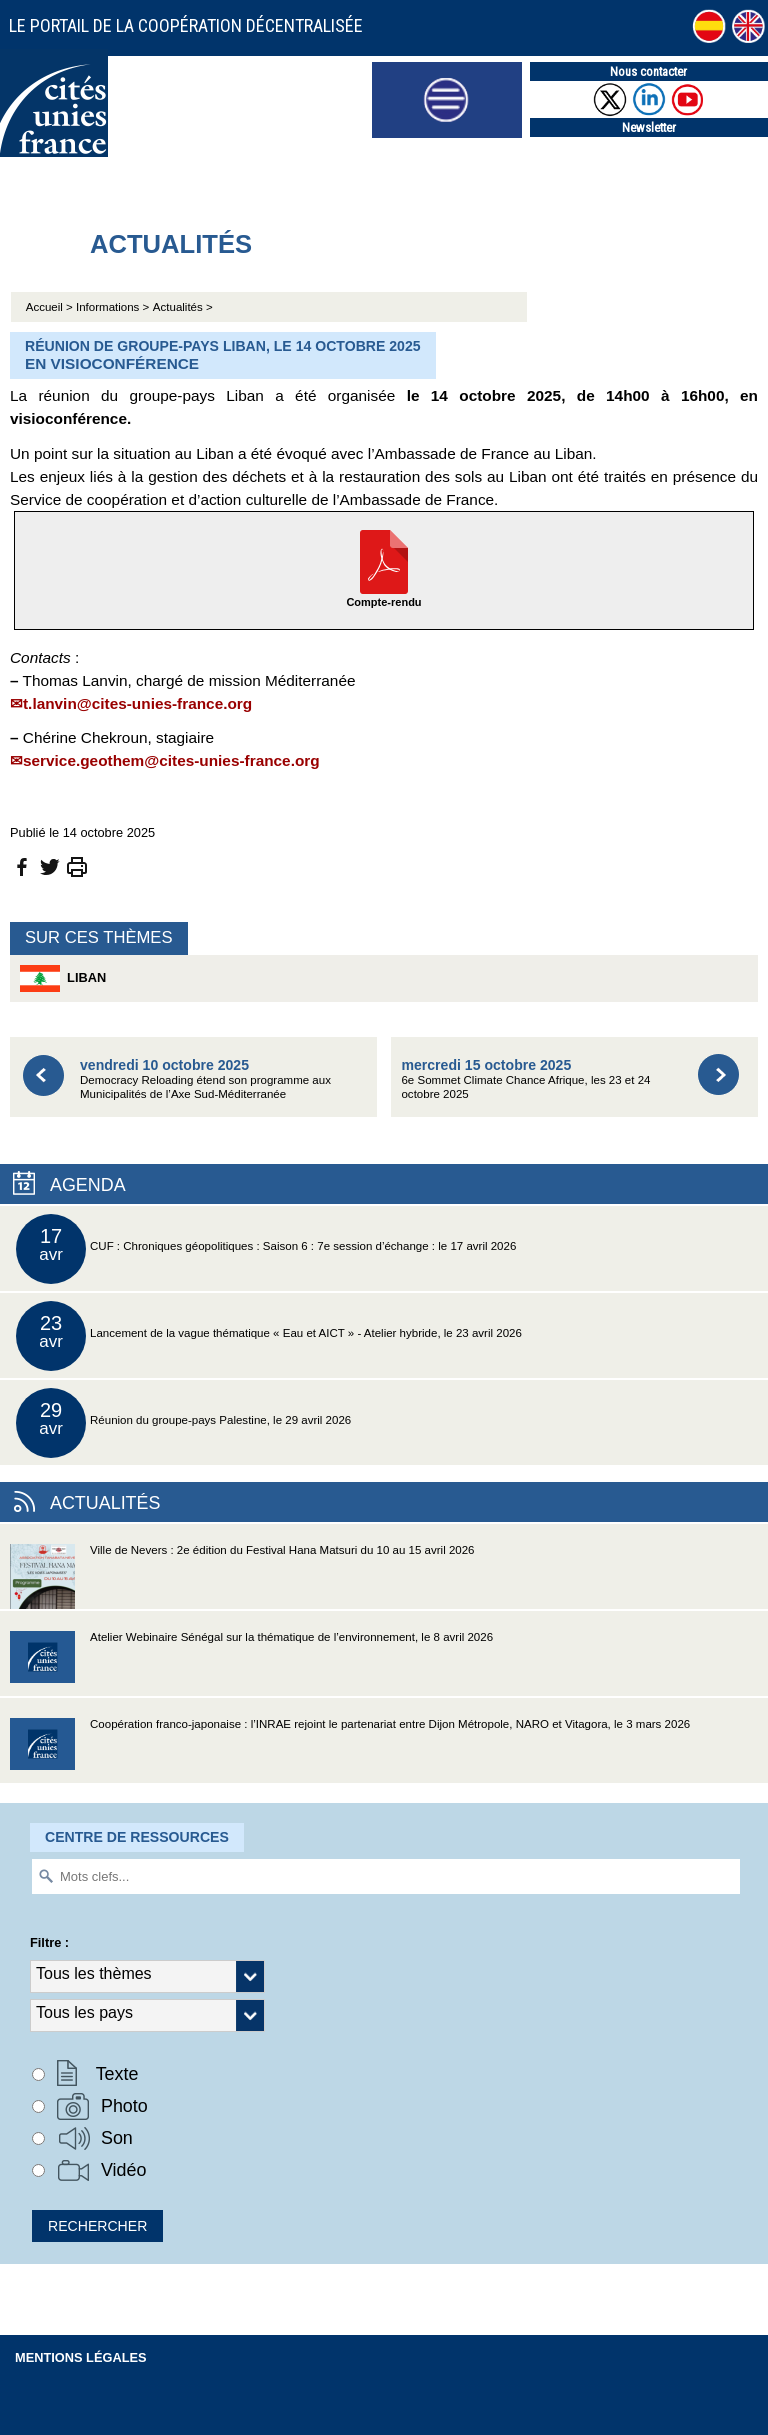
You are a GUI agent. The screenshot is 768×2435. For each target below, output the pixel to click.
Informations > (112, 307)
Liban (63, 978)
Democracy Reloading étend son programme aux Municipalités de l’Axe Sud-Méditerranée (205, 1078)
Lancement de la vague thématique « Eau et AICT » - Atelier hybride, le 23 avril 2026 (269, 1336)
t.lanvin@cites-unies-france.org (137, 703)
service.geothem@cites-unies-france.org (171, 760)
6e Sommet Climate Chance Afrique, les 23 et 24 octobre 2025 (525, 1078)
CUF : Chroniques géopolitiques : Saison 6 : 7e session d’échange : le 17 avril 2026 (266, 1249)
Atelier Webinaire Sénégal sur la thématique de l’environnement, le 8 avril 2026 (251, 1663)
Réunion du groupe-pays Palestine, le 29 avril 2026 (183, 1423)
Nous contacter (648, 71)
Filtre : (49, 1942)
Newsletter (649, 127)
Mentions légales (81, 2357)
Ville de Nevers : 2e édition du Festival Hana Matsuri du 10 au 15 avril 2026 (242, 1576)
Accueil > (51, 307)
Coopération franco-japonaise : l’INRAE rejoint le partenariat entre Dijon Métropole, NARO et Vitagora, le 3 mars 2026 (350, 1750)
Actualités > (183, 307)
